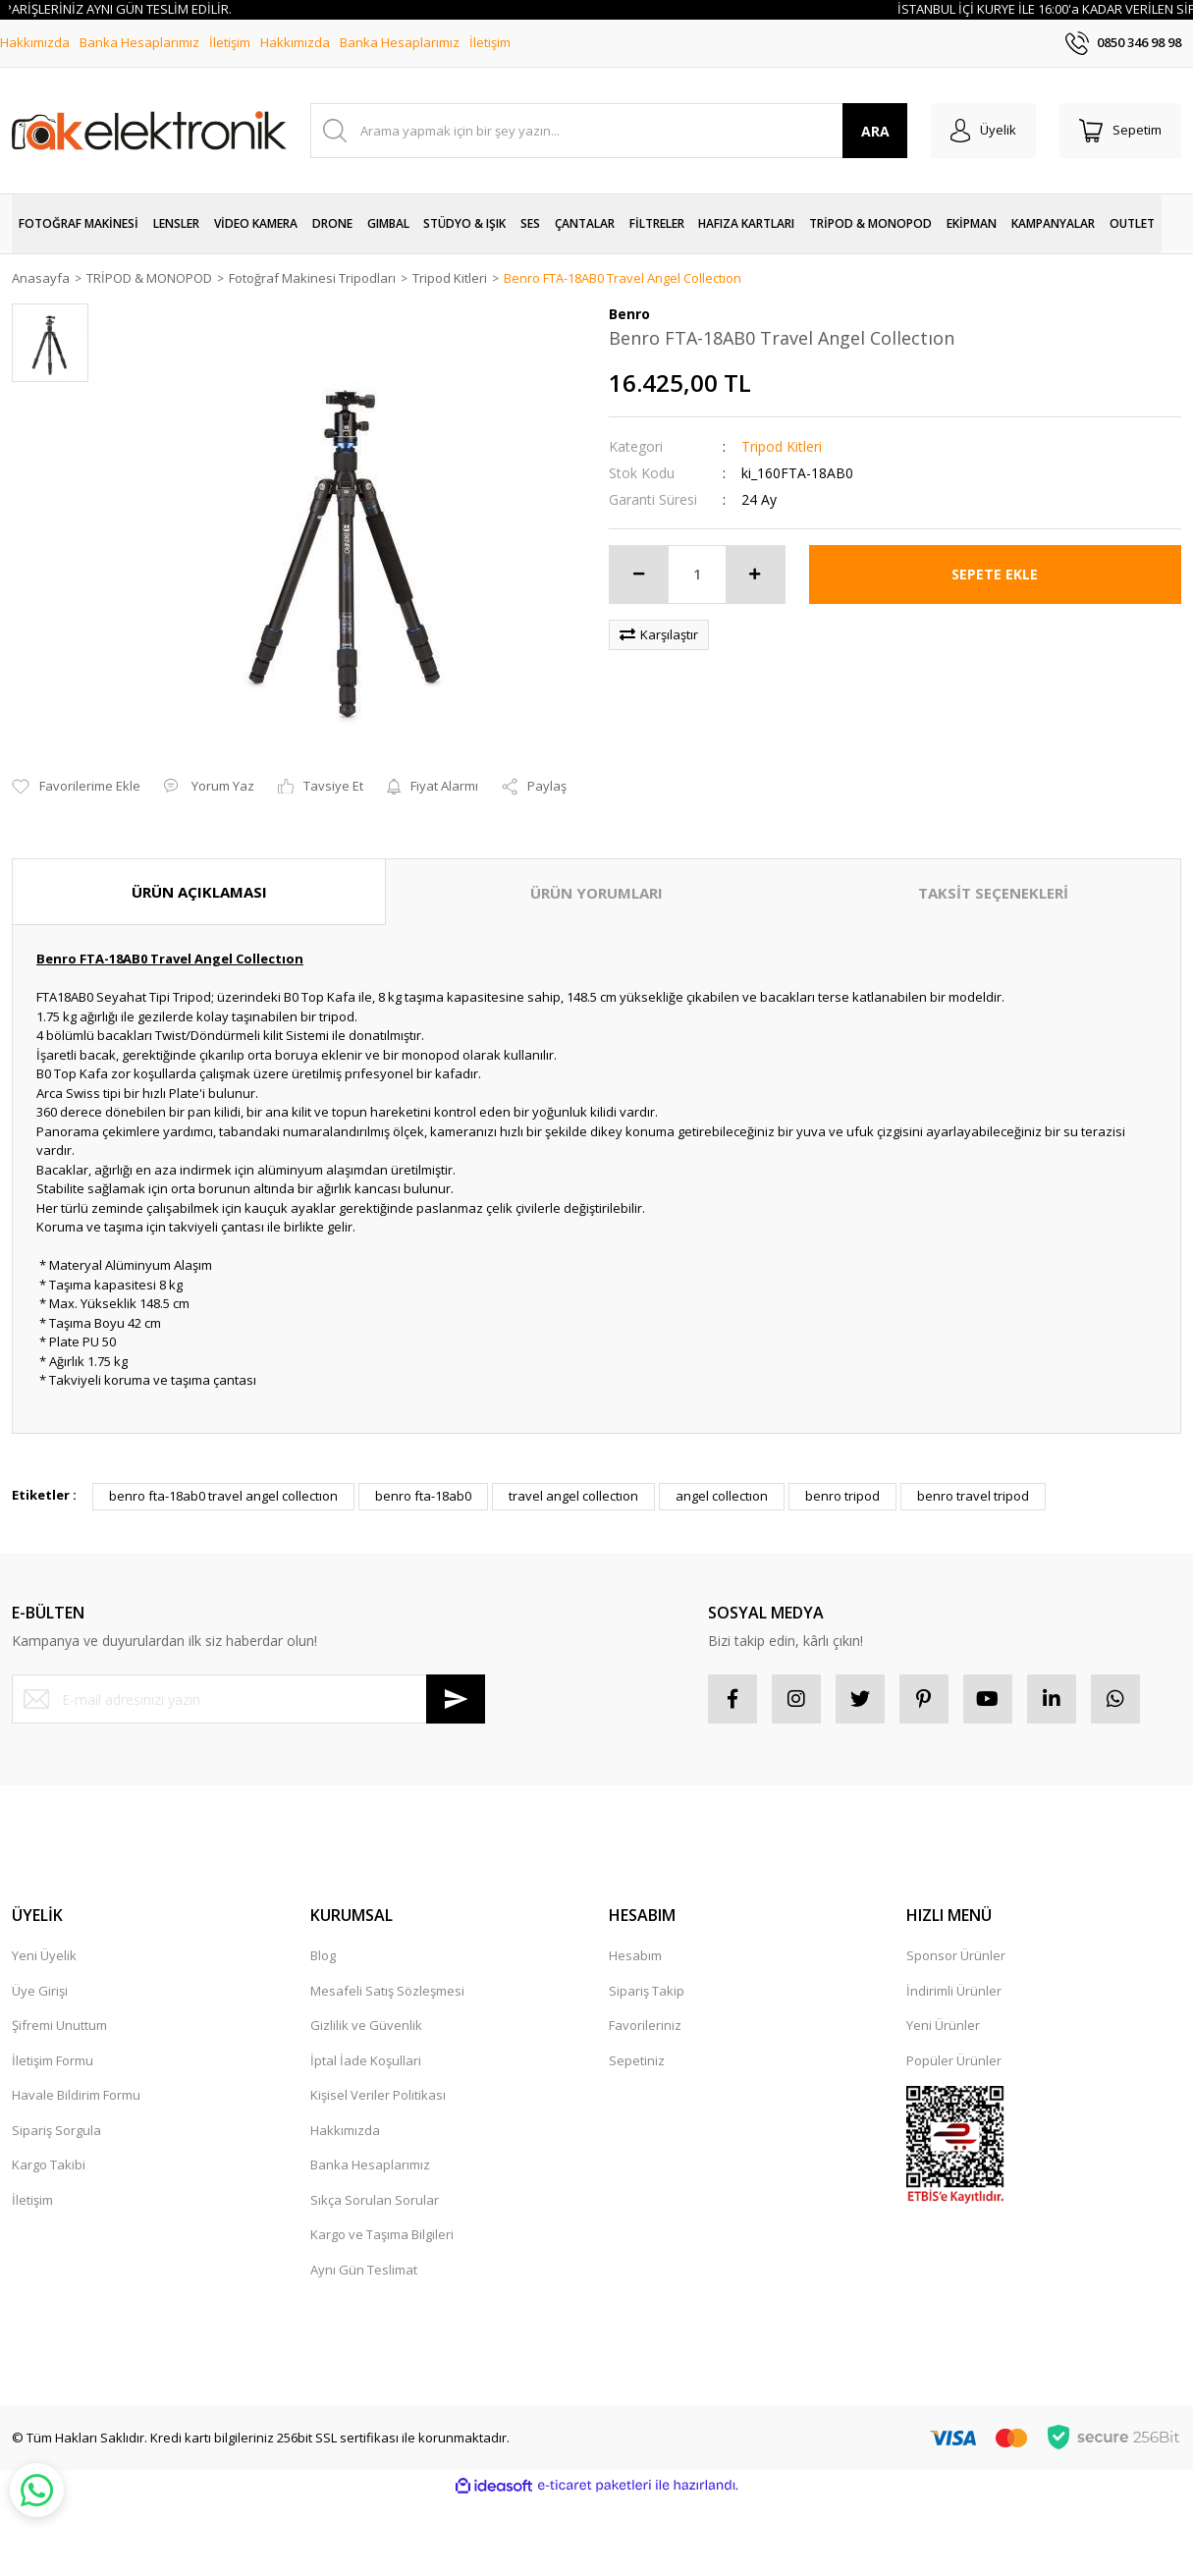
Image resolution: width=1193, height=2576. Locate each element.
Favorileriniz (645, 2025)
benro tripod (842, 1496)
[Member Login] (983, 130)
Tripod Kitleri (781, 446)
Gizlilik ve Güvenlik (366, 2025)
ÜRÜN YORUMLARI (596, 893)
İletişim (229, 42)
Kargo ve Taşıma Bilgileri (382, 2234)
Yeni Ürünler (943, 2025)
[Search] (608, 130)
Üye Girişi (40, 1991)
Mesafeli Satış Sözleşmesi (387, 1991)
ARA (875, 131)
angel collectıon (722, 1496)
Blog (323, 1955)
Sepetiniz (637, 2060)
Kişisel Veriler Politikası (378, 2095)
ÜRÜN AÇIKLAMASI (199, 892)
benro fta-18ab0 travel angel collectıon (223, 1496)
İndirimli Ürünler (954, 1991)
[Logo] (149, 130)
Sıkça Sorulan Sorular (374, 2200)
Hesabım (635, 1955)
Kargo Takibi (48, 2164)
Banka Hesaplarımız (139, 42)
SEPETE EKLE (994, 574)
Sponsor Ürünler (955, 1955)
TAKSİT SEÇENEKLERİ (993, 893)
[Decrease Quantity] (639, 574)
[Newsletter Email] (248, 1699)
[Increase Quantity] (755, 574)
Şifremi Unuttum (59, 2025)
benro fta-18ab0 (423, 1496)
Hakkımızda (35, 42)
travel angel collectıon (573, 1496)
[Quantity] (697, 574)
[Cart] (1120, 130)
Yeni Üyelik (44, 1955)
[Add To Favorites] (76, 786)
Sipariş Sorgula (56, 2130)
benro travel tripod (973, 1496)
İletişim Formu (52, 2060)
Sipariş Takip (646, 1991)
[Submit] (455, 1699)
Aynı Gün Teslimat (363, 2269)
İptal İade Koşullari (365, 2060)
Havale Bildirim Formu (76, 2095)
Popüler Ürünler (954, 2060)
